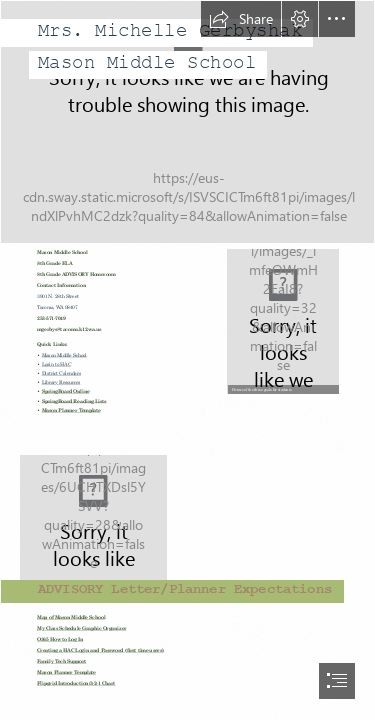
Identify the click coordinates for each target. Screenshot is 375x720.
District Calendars (61, 373)
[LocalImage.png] (282, 320)
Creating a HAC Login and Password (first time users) (100, 650)
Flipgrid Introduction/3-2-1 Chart (76, 683)
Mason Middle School (64, 355)
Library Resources (61, 382)
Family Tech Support (61, 661)
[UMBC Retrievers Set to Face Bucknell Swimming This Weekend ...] (187, 516)
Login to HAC (56, 364)
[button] (241, 19)
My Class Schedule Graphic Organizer (82, 628)
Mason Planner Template (71, 410)
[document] (187, 360)
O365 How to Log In (60, 639)
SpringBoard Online (66, 391)
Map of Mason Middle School (71, 617)
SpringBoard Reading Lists (74, 401)
